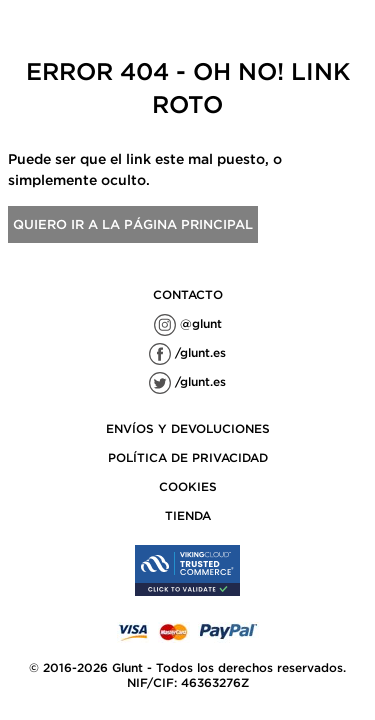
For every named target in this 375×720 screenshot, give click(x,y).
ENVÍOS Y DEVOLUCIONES (188, 428)
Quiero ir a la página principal (133, 224)
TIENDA (188, 515)
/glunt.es (187, 352)
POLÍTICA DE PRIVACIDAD (188, 457)
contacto (188, 294)
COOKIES (188, 486)
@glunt (188, 323)
